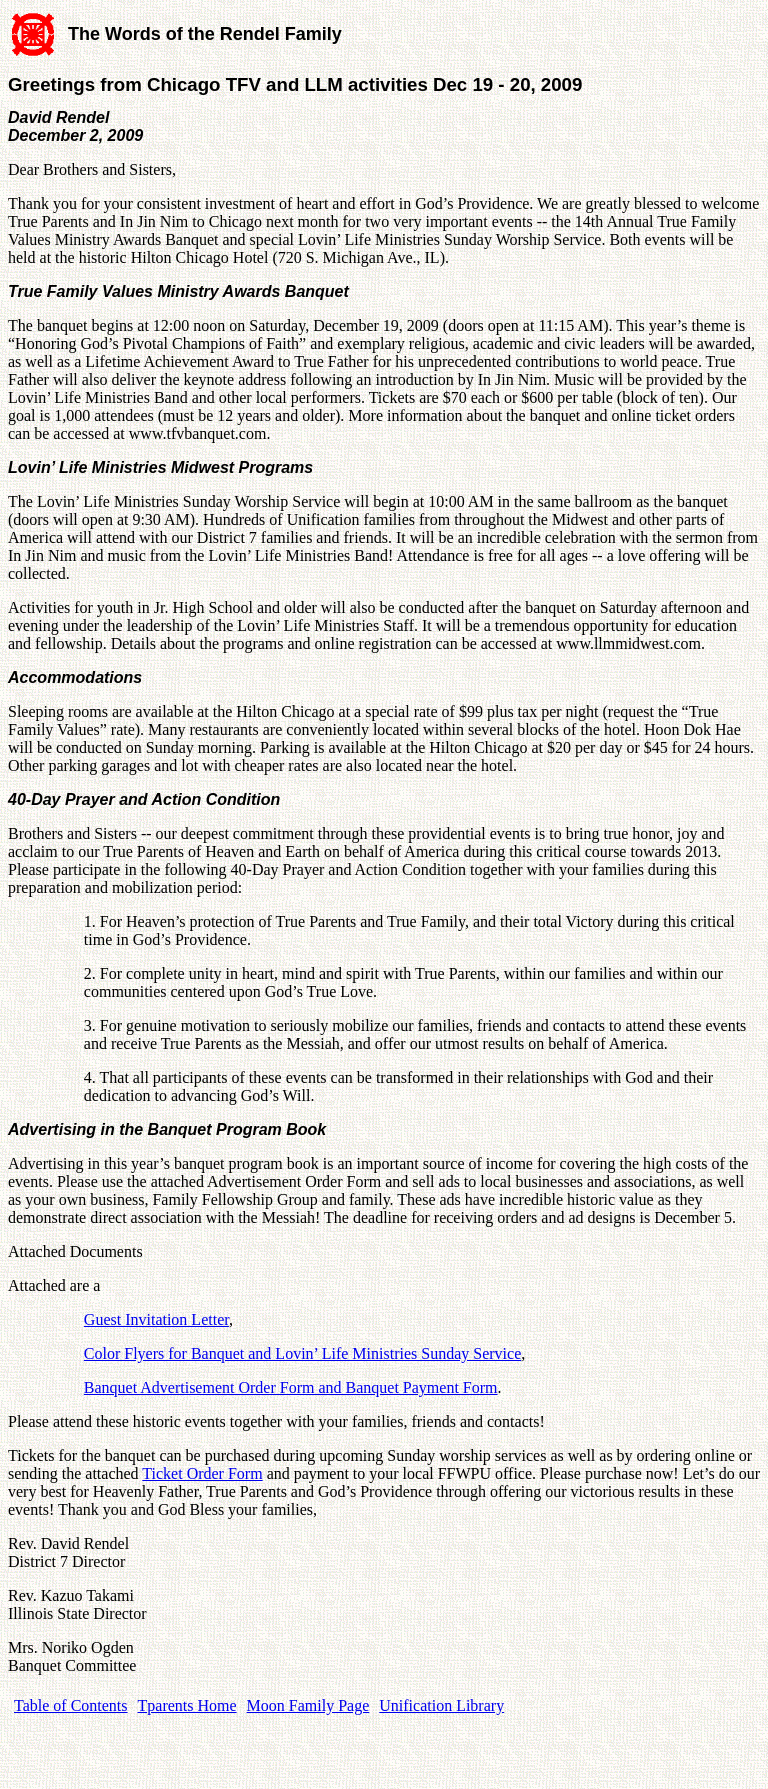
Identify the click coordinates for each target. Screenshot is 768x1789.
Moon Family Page (308, 1705)
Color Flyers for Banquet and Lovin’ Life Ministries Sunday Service (302, 1353)
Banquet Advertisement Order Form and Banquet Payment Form (291, 1387)
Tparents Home (187, 1705)
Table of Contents (71, 1705)
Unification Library (441, 1705)
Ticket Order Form (202, 1473)
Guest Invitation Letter (156, 1319)
